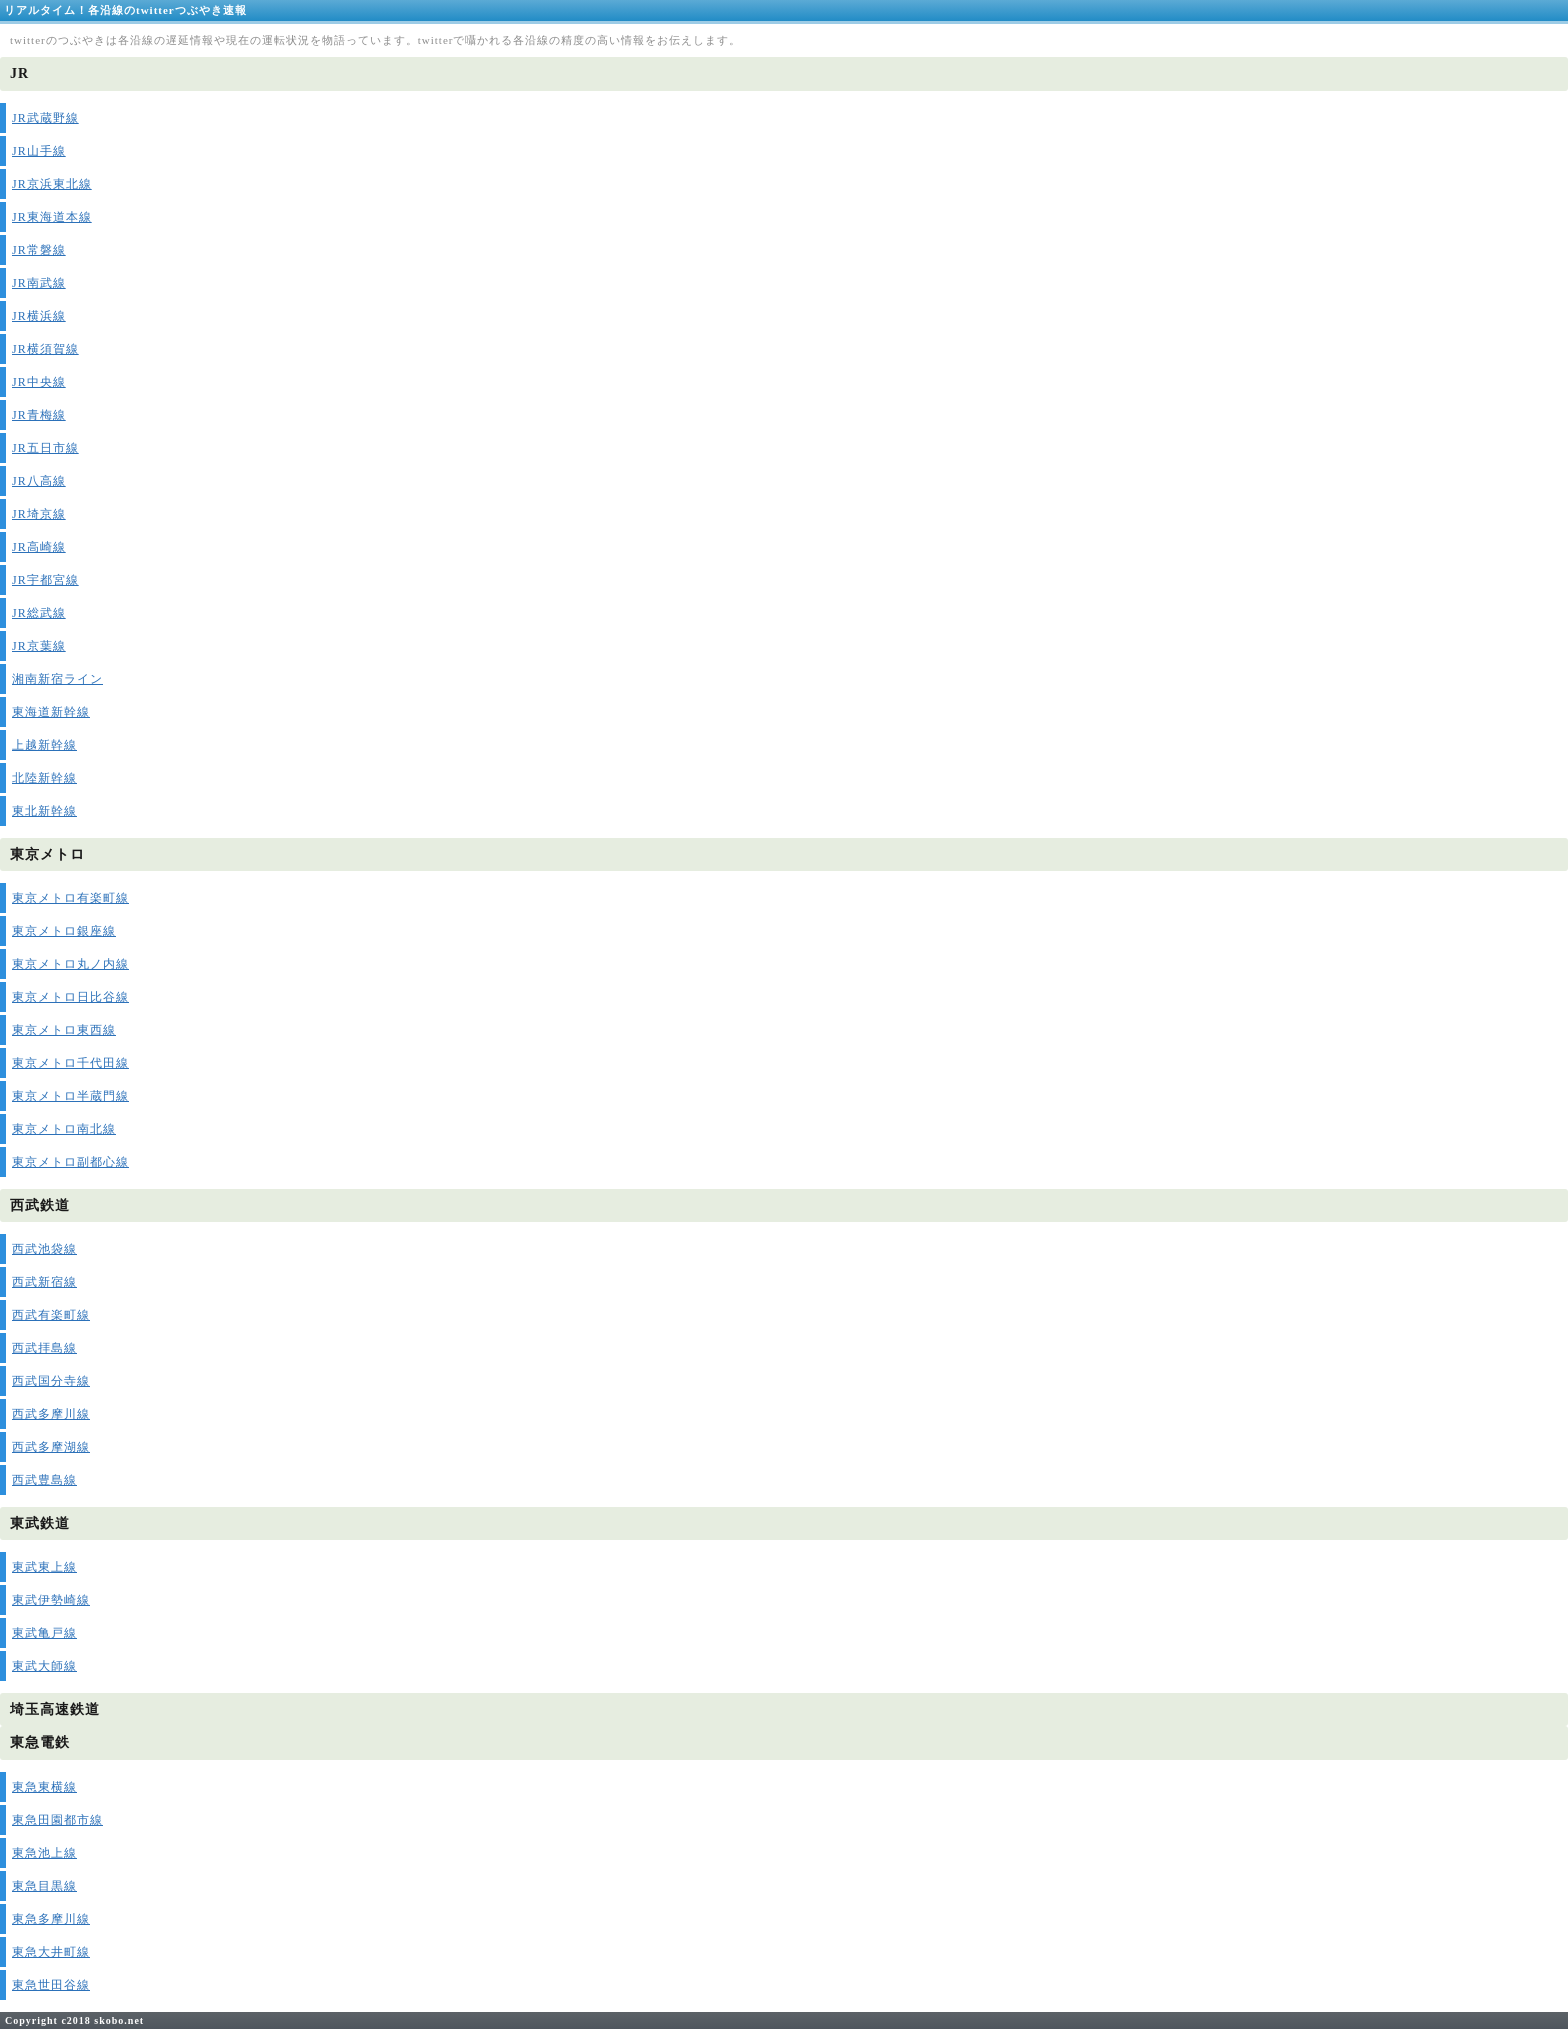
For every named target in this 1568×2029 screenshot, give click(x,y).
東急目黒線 (44, 1886)
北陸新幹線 (44, 778)
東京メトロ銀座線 (64, 931)
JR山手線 (39, 151)
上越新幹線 (44, 745)
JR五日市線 (45, 448)
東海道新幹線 (51, 712)
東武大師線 (44, 1666)
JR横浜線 (39, 316)
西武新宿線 (44, 1282)
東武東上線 (44, 1567)
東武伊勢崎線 (51, 1600)
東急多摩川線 (51, 1919)
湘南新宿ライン (57, 679)
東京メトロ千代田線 (70, 1063)
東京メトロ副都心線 (70, 1162)
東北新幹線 (44, 811)
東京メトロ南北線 (64, 1129)
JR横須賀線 (45, 349)
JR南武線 (39, 283)
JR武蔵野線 (45, 118)
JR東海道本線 (52, 217)
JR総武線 (39, 613)
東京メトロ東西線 (64, 1030)
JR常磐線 (39, 250)
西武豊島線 (44, 1480)
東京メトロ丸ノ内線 (70, 964)
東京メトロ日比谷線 (70, 997)
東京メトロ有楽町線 (70, 898)
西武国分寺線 (51, 1381)
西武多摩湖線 (51, 1447)
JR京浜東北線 (52, 184)
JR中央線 (39, 382)
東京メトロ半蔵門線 (70, 1096)
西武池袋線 (44, 1249)
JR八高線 (39, 481)
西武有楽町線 (51, 1315)
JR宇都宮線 (45, 580)
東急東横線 (44, 1787)
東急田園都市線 (57, 1820)
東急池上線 (44, 1853)
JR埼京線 (39, 514)
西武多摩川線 (51, 1414)
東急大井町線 (51, 1952)
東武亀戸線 (44, 1633)
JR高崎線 (39, 547)
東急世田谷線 (51, 1985)
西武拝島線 (44, 1348)
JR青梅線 (39, 415)
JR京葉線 (39, 646)
